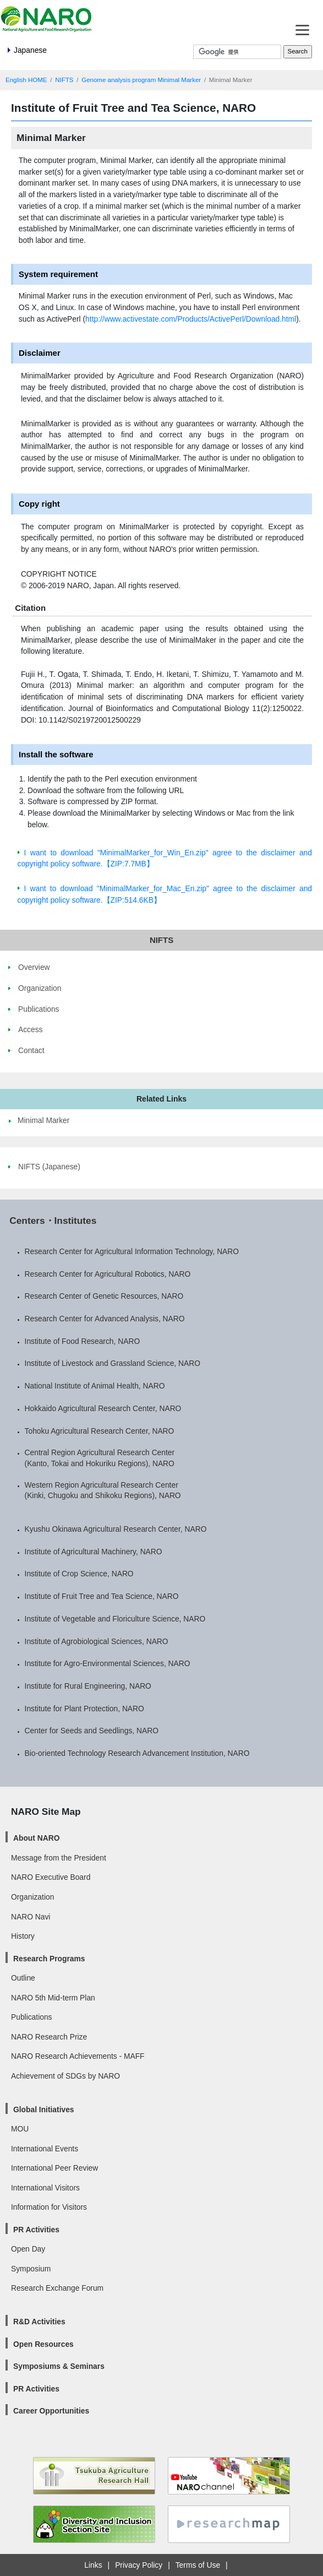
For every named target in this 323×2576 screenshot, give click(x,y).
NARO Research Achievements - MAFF (78, 2056)
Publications (31, 2017)
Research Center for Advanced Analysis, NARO (105, 1318)
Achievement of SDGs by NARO (65, 2075)
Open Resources (43, 2344)
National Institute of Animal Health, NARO (95, 1385)
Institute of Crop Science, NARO (79, 1573)
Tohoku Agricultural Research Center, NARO (99, 1431)
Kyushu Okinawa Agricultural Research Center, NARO (116, 1529)
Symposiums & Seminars (59, 2366)
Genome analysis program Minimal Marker (141, 80)
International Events (44, 2148)
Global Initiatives (43, 2109)
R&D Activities (39, 2321)
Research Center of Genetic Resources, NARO (104, 1296)
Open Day (28, 2248)
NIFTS (64, 80)
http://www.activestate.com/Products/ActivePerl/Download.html (190, 318)
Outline (23, 1977)
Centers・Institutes (52, 1220)
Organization (32, 1896)
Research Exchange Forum (57, 2288)
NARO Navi (30, 1916)
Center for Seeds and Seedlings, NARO (91, 1730)
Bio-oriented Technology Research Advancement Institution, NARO (137, 1753)
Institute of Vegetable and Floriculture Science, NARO (115, 1618)
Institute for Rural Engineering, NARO (88, 1686)
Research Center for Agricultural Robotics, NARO (108, 1274)
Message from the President (58, 1857)
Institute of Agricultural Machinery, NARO (93, 1551)
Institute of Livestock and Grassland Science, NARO (112, 1363)
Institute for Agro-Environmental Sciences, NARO (107, 1663)
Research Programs (49, 1958)
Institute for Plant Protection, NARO (84, 1708)
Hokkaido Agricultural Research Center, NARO (103, 1408)
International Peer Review (54, 2167)
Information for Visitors (49, 2207)
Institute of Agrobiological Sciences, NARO (96, 1641)
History (23, 1936)
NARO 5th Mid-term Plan (53, 1997)
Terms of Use (198, 2565)
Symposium (31, 2268)
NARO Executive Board (50, 1877)
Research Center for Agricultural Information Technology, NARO (132, 1251)
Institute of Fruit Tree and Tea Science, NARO (102, 1596)
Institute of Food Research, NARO (82, 1341)
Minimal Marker (43, 1120)
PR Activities (36, 2229)
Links (93, 2565)
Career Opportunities (51, 2410)
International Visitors (45, 2187)
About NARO (36, 1838)
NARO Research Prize (49, 2036)
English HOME (26, 80)
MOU (20, 2128)
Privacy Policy (138, 2565)
